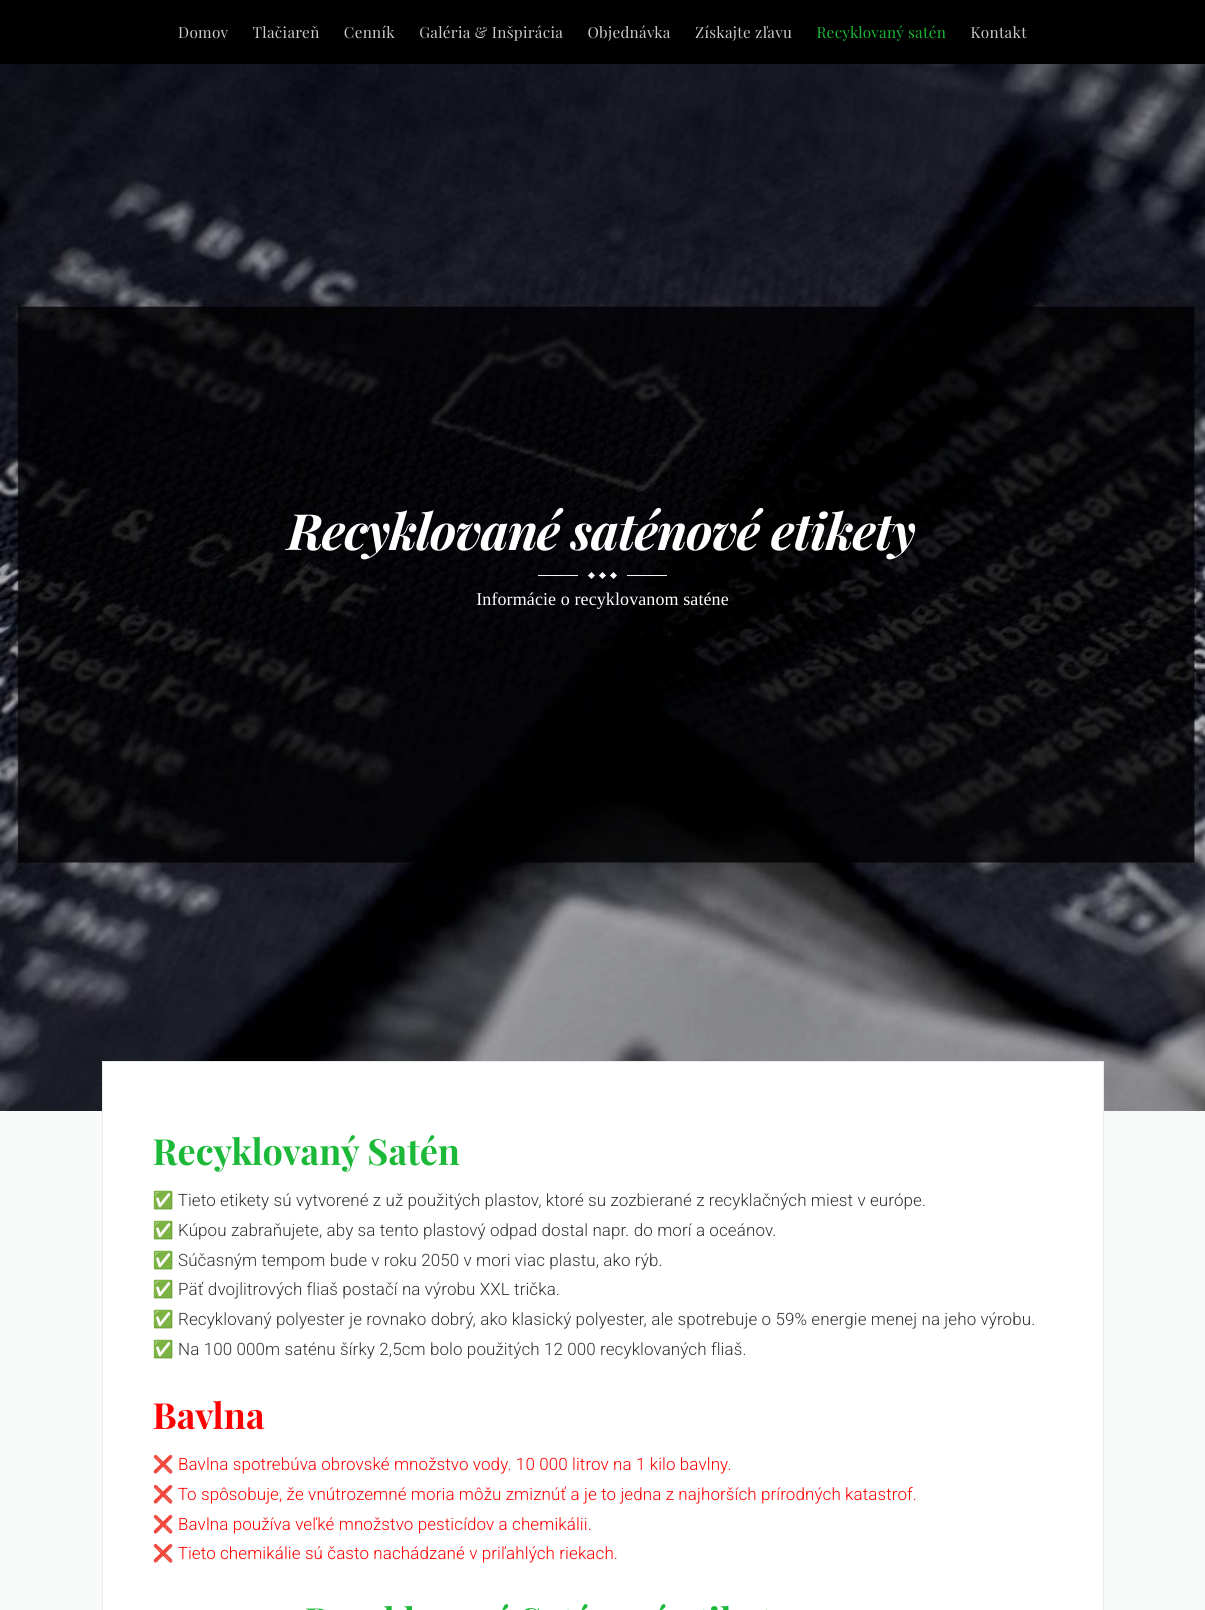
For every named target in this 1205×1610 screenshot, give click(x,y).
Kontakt (998, 31)
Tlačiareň (286, 31)
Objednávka (628, 31)
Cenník (369, 31)
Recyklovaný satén (881, 31)
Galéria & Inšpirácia (491, 31)
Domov (203, 31)
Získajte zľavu (743, 31)
